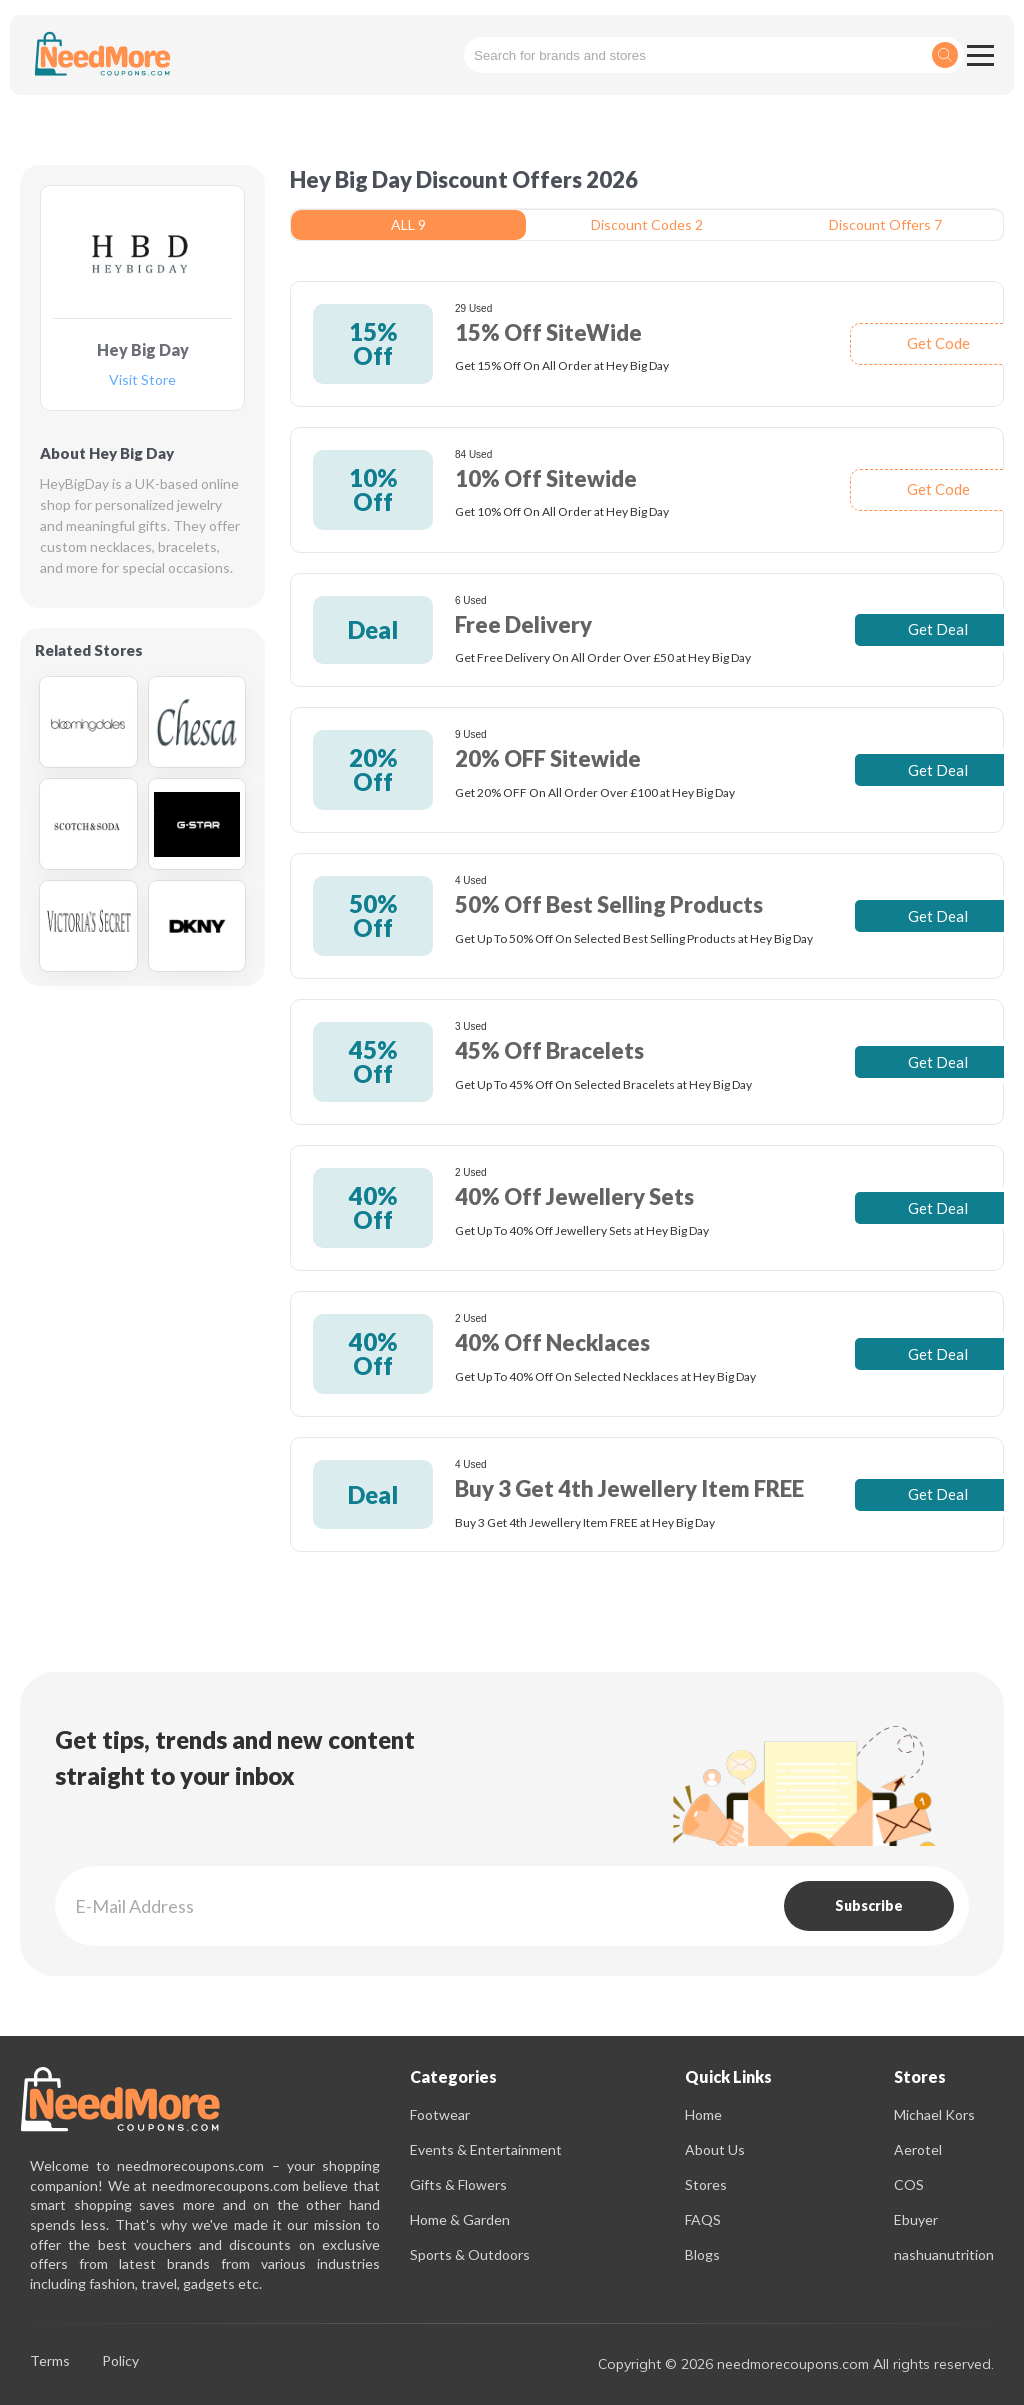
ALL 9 (408, 224)
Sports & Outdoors (470, 2254)
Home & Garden (460, 2219)
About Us (715, 2149)
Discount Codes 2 (647, 224)
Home (703, 2114)
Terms (50, 2361)
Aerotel (918, 2149)
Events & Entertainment (486, 2149)
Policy (120, 2361)
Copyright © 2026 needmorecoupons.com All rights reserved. (796, 2364)
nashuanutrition (944, 2254)
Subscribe (869, 1905)
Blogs (702, 2254)
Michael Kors (934, 2114)
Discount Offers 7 (885, 224)
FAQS (703, 2219)
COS (909, 2184)
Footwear (440, 2114)
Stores (706, 2184)
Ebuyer (916, 2219)
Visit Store (142, 380)
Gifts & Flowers (458, 2184)
